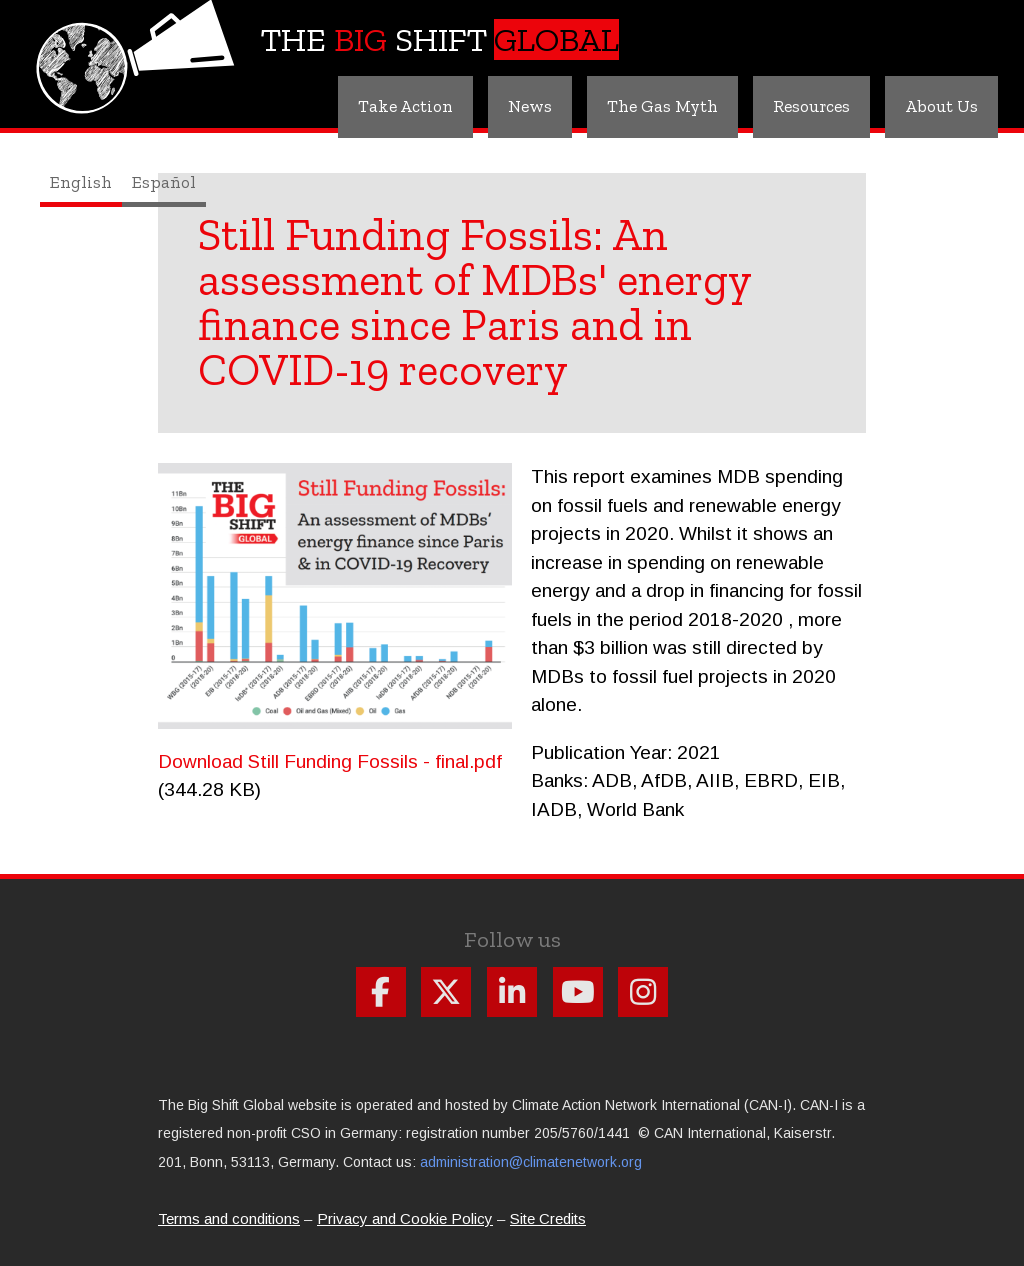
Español (164, 182)
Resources (811, 106)
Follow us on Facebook (381, 992)
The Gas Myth (662, 106)
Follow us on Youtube (578, 992)
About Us (941, 106)
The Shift (440, 39)
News (530, 106)
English (81, 182)
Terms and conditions (229, 1218)
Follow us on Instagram (643, 992)
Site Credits (548, 1218)
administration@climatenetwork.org (531, 1162)
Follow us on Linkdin (512, 992)
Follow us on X (446, 992)
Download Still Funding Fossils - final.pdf (330, 761)
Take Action (405, 106)
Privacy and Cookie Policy (405, 1218)
